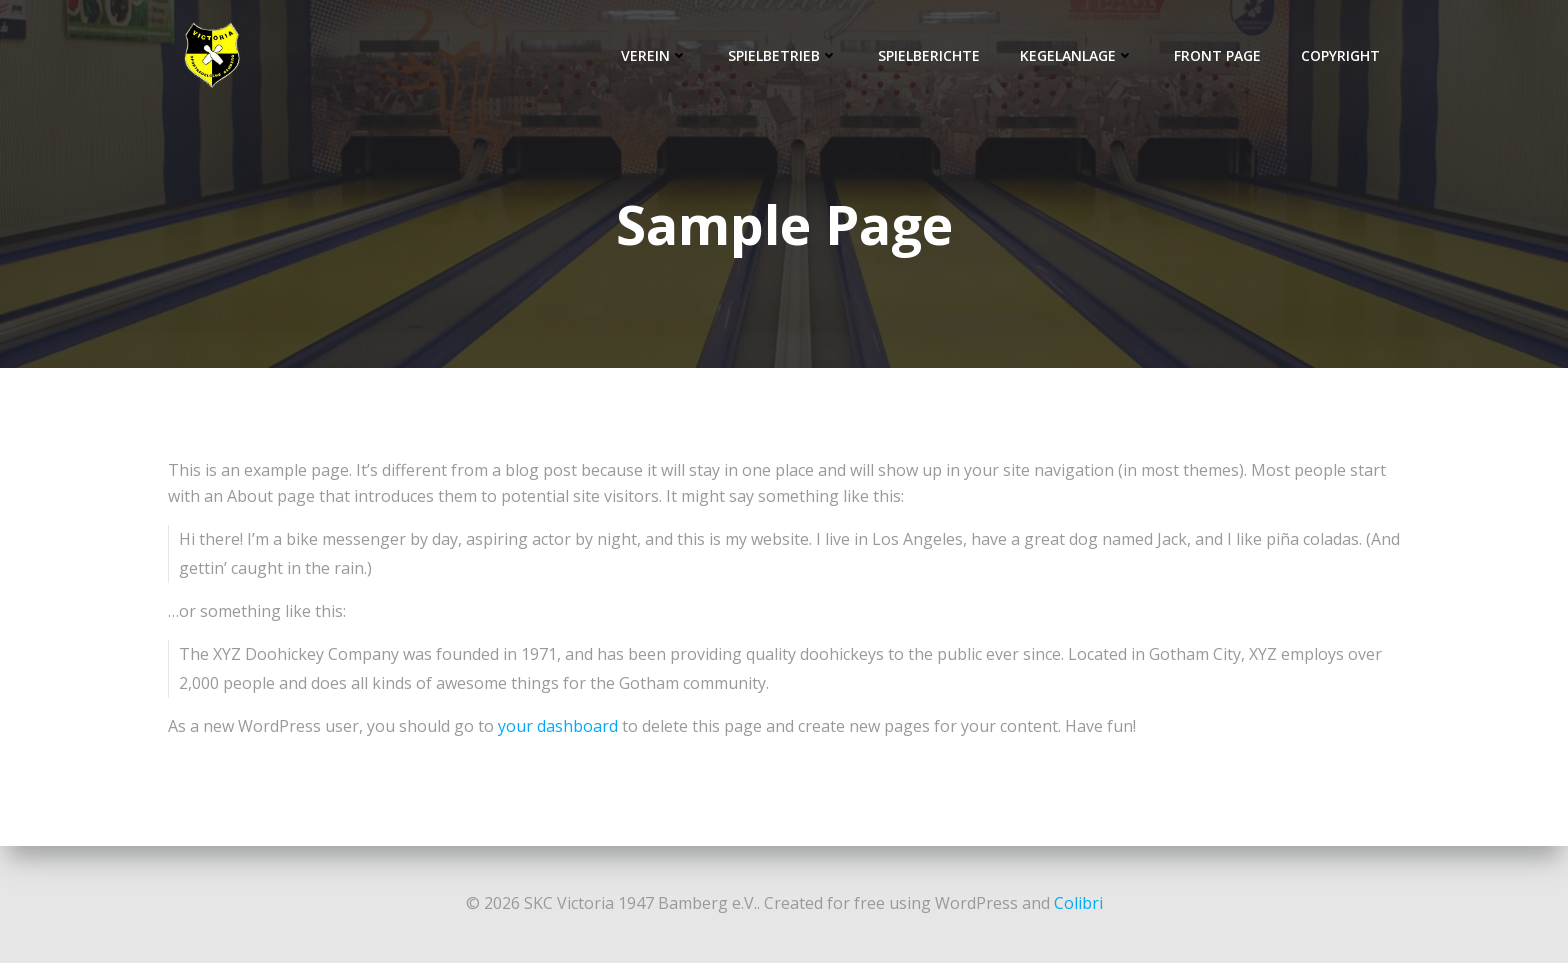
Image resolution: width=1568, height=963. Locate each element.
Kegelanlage (1077, 55)
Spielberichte (929, 55)
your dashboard (558, 726)
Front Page (1217, 55)
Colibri (1078, 903)
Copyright (1340, 55)
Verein (654, 55)
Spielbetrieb (783, 55)
